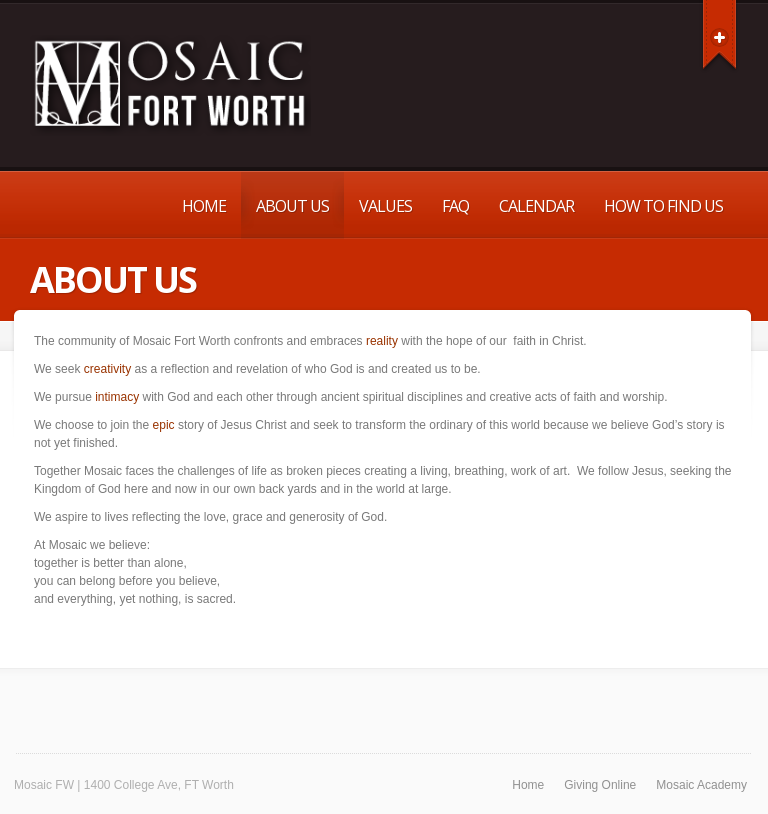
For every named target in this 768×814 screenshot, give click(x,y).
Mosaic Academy (701, 785)
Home (204, 206)
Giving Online (600, 785)
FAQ (455, 206)
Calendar (536, 206)
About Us (292, 206)
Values (385, 206)
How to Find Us (663, 206)
